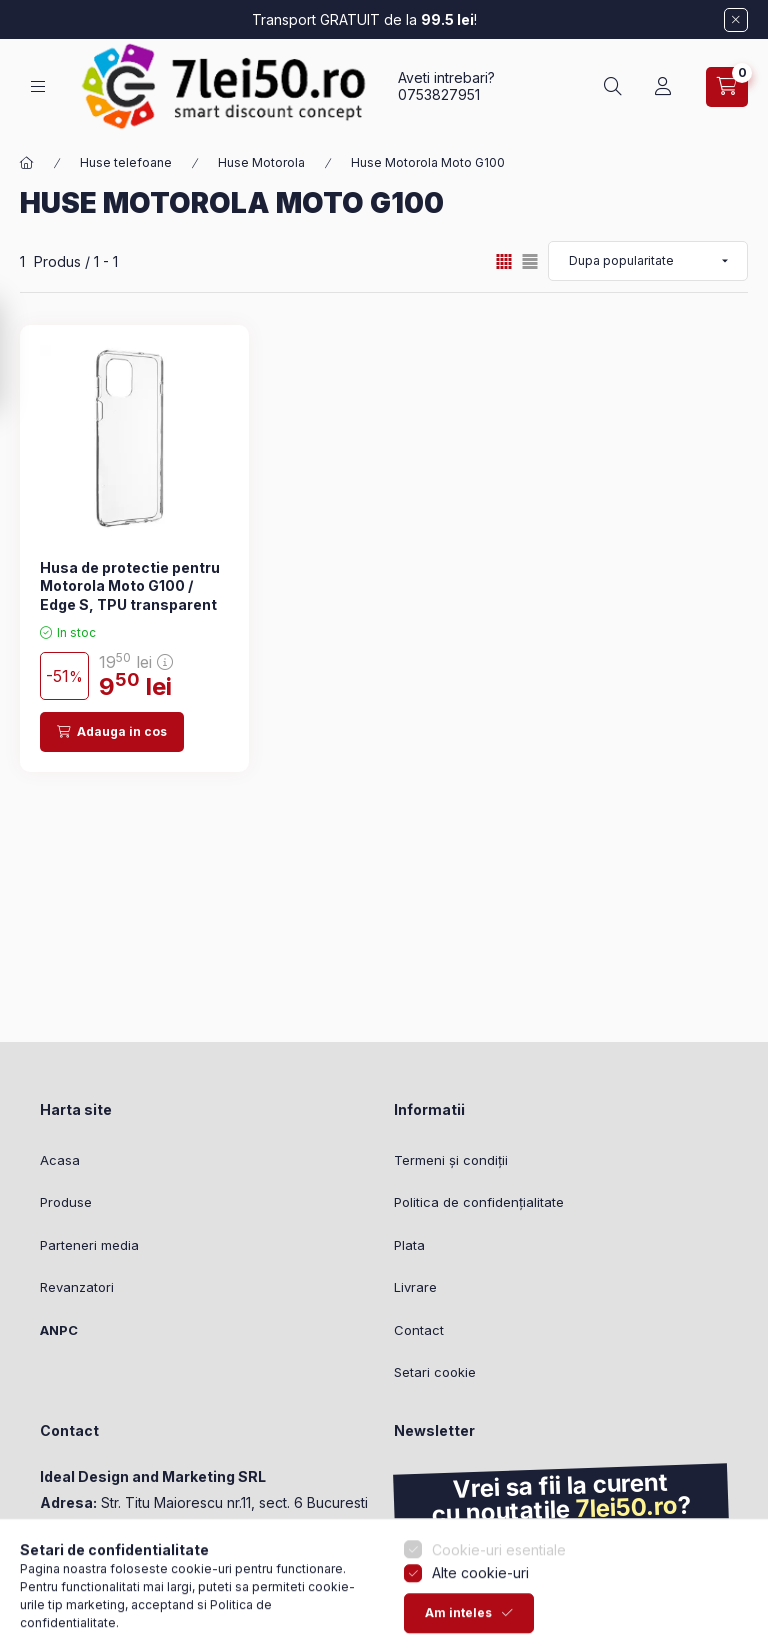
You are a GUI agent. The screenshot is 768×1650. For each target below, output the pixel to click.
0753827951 (439, 94)
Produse (66, 1202)
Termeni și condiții (451, 1160)
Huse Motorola (261, 162)
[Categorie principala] (27, 163)
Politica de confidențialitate (479, 1202)
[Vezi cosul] (727, 87)
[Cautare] (613, 87)
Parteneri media (89, 1245)
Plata (409, 1245)
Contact (419, 1330)
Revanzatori (77, 1287)
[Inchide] (736, 20)
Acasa (60, 1160)
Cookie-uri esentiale (499, 1616)
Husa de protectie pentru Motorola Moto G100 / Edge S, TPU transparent (130, 585)
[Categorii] (38, 86)
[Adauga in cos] (112, 732)
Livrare (415, 1287)
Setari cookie (435, 1372)
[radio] (530, 261)
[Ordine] (648, 261)
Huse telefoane (126, 162)
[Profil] (663, 87)
